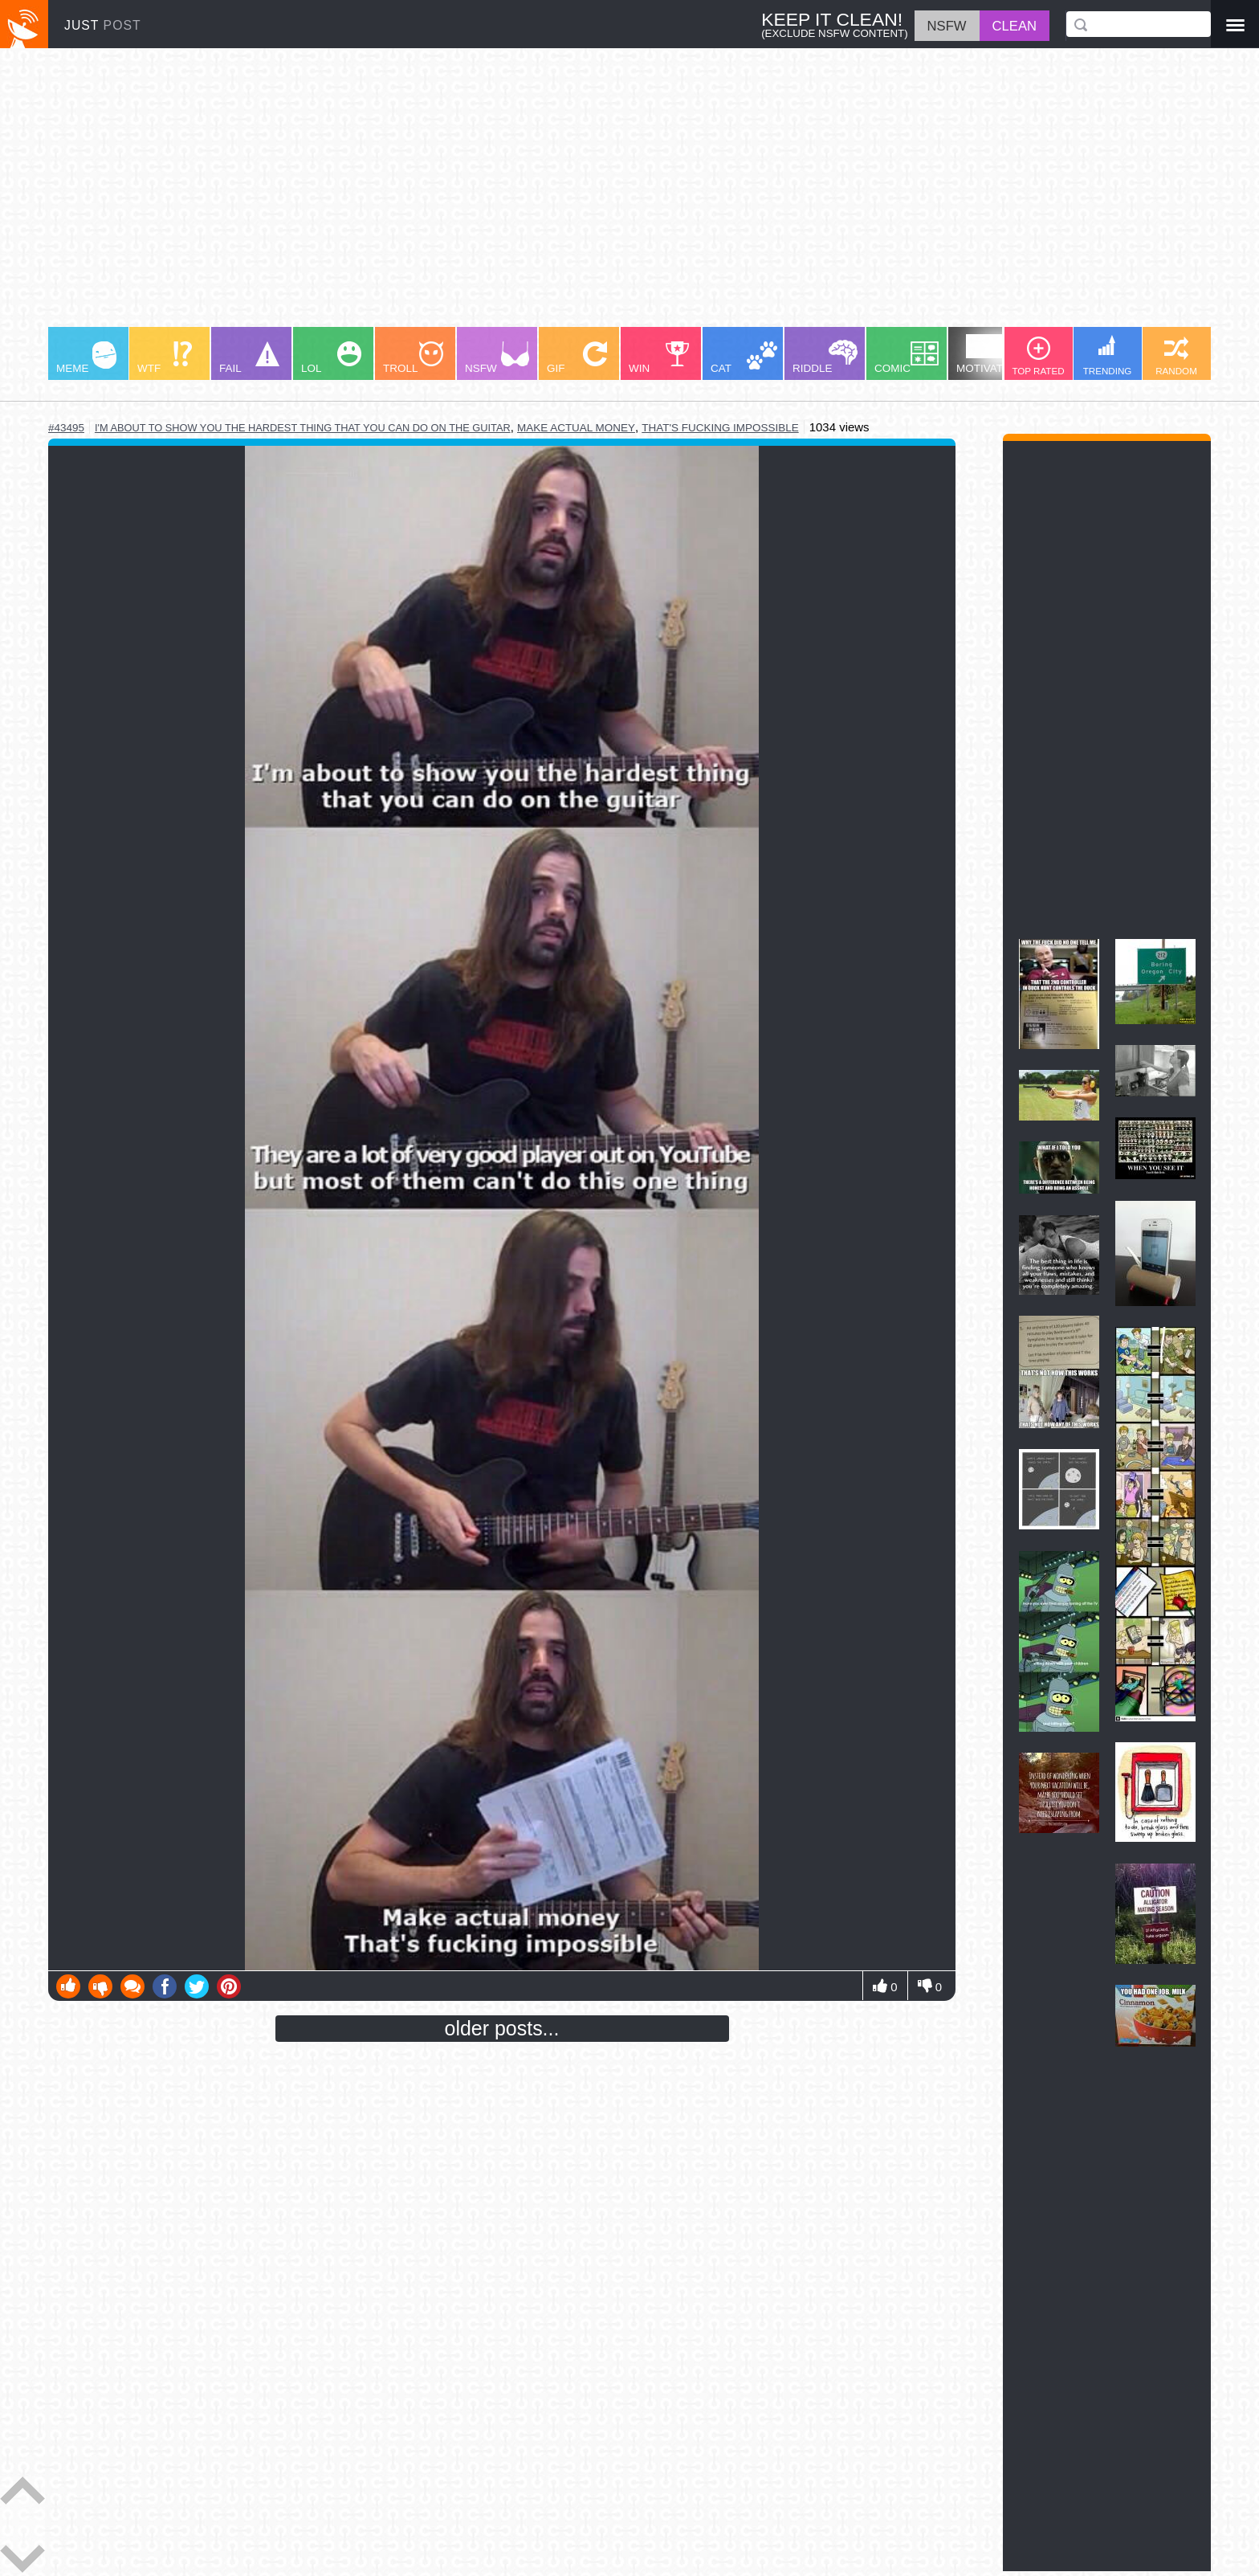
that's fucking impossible (720, 428)
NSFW (497, 357)
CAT (744, 357)
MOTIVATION (989, 354)
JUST (102, 25)
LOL (331, 357)
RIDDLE (825, 357)
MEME (86, 357)
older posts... (502, 2028)
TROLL (413, 357)
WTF (164, 357)
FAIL (249, 357)
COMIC (906, 357)
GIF (577, 357)
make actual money (576, 428)
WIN (659, 357)
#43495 (66, 428)
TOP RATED (1038, 356)
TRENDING (1107, 355)
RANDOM (1176, 356)
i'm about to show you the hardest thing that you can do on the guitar (303, 428)
